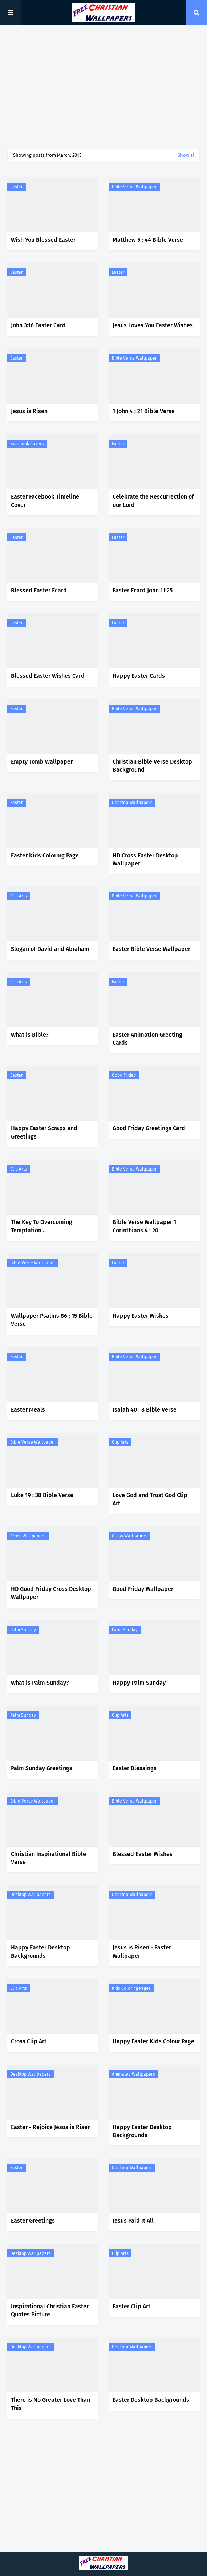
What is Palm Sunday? (40, 1682)
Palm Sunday (23, 1629)
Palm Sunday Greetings (41, 1768)
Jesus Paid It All (133, 2220)
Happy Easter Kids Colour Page (153, 2041)
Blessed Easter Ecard (39, 590)
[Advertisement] (103, 87)
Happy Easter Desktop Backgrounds (40, 1951)
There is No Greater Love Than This (50, 2403)
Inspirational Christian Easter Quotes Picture (50, 2310)
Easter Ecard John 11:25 (142, 590)
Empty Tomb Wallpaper (42, 761)
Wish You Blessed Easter (43, 239)
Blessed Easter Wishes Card (48, 675)
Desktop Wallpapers (132, 802)
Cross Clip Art (28, 2041)
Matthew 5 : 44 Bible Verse (148, 239)
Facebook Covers (27, 443)
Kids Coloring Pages (131, 1988)
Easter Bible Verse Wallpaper (151, 948)
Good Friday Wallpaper (143, 1588)
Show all (187, 155)
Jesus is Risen (29, 411)
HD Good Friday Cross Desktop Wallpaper (51, 1592)
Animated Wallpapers (133, 2074)
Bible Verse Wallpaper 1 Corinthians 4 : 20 (144, 1226)
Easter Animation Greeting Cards (147, 1038)
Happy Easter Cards (139, 675)
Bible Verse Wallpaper (134, 186)
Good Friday (124, 1075)
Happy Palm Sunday (139, 1682)
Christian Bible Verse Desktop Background (152, 765)
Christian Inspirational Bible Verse (48, 1858)
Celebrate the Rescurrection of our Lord (153, 500)
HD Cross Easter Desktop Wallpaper (145, 859)
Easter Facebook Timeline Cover (45, 500)
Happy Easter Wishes (141, 1315)
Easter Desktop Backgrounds (151, 2399)
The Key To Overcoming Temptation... (41, 1226)
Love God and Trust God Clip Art (150, 1499)
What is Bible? (30, 1034)
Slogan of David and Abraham (50, 948)
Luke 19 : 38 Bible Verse (42, 1495)
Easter (16, 186)
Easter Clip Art (131, 2306)
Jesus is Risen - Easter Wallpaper (142, 1951)
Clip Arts (18, 896)
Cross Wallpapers (28, 1536)
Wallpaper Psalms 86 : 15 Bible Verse (52, 1319)
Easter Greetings (33, 2220)
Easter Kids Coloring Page (45, 855)
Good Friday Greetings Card (149, 1128)
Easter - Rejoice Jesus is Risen (51, 2127)
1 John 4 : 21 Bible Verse (144, 411)
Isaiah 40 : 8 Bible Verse (144, 1409)
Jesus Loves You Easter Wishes (153, 325)
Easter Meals (28, 1409)
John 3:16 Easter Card (38, 325)
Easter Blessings (135, 1768)
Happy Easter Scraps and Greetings (44, 1132)
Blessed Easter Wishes (142, 1854)
